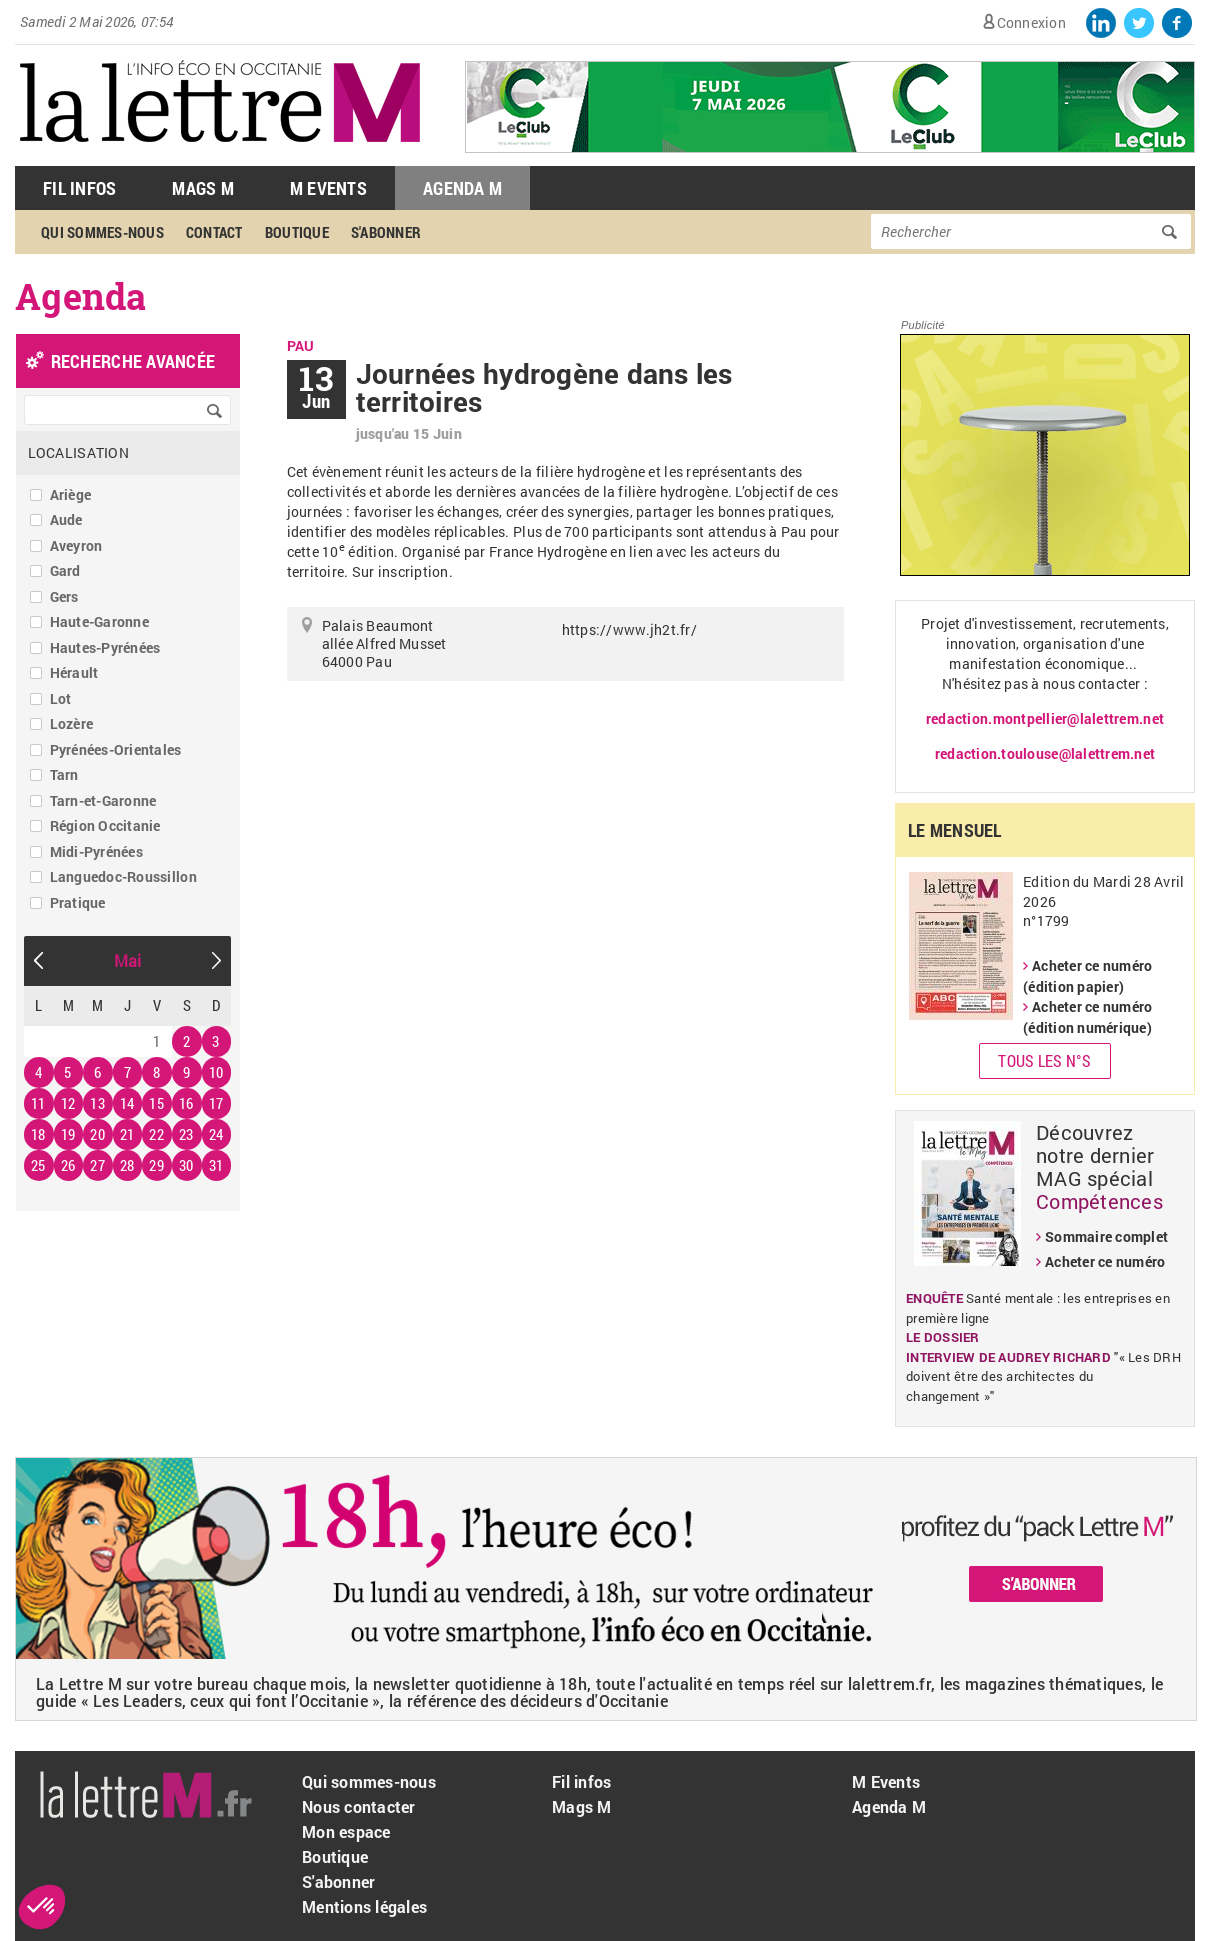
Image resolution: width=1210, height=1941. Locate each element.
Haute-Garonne (99, 621)
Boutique (297, 232)
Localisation (78, 452)
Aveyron (76, 545)
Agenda (81, 296)
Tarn (64, 774)
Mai (128, 960)
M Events (328, 188)
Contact (214, 232)
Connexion (1031, 22)
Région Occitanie (105, 825)
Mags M (203, 188)
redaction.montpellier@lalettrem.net (1045, 718)
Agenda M (462, 188)
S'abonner (386, 232)
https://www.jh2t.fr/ (629, 629)
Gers (64, 596)
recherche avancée (133, 361)
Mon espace (346, 1831)
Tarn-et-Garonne (103, 800)
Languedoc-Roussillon (123, 876)
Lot (61, 698)
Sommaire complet (1106, 1236)
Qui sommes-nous (102, 232)
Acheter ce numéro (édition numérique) (1087, 1017)
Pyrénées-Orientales (116, 749)
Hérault (74, 672)
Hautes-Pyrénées (105, 647)
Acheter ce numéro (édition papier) (1087, 976)
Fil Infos (79, 188)
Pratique (78, 902)
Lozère (72, 723)
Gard (65, 570)
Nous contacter (359, 1806)
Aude (66, 519)
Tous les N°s (1044, 1060)
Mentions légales (364, 1906)
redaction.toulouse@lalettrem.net (1045, 753)
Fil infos (581, 1781)
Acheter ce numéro (1105, 1261)
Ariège (71, 494)
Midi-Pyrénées (96, 851)
